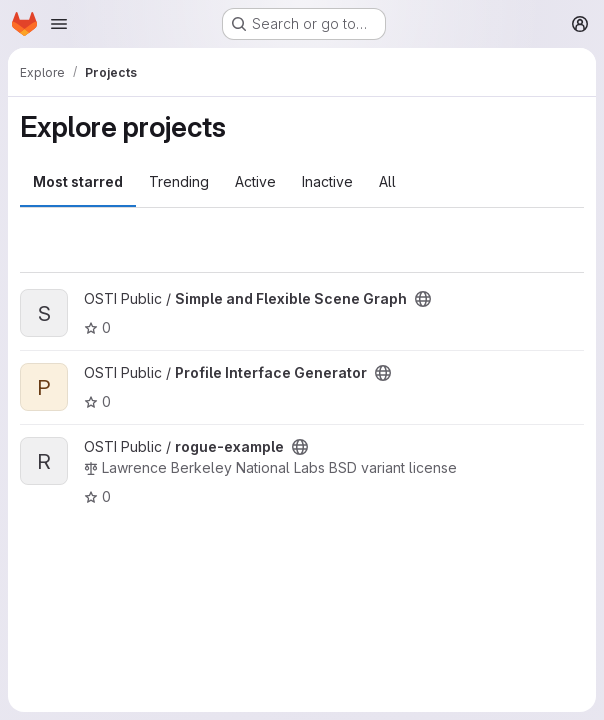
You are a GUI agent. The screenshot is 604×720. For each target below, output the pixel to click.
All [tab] (387, 181)
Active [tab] (255, 181)
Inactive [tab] (327, 181)
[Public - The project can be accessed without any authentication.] (423, 299)
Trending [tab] (179, 181)
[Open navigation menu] (59, 24)
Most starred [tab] (78, 181)
